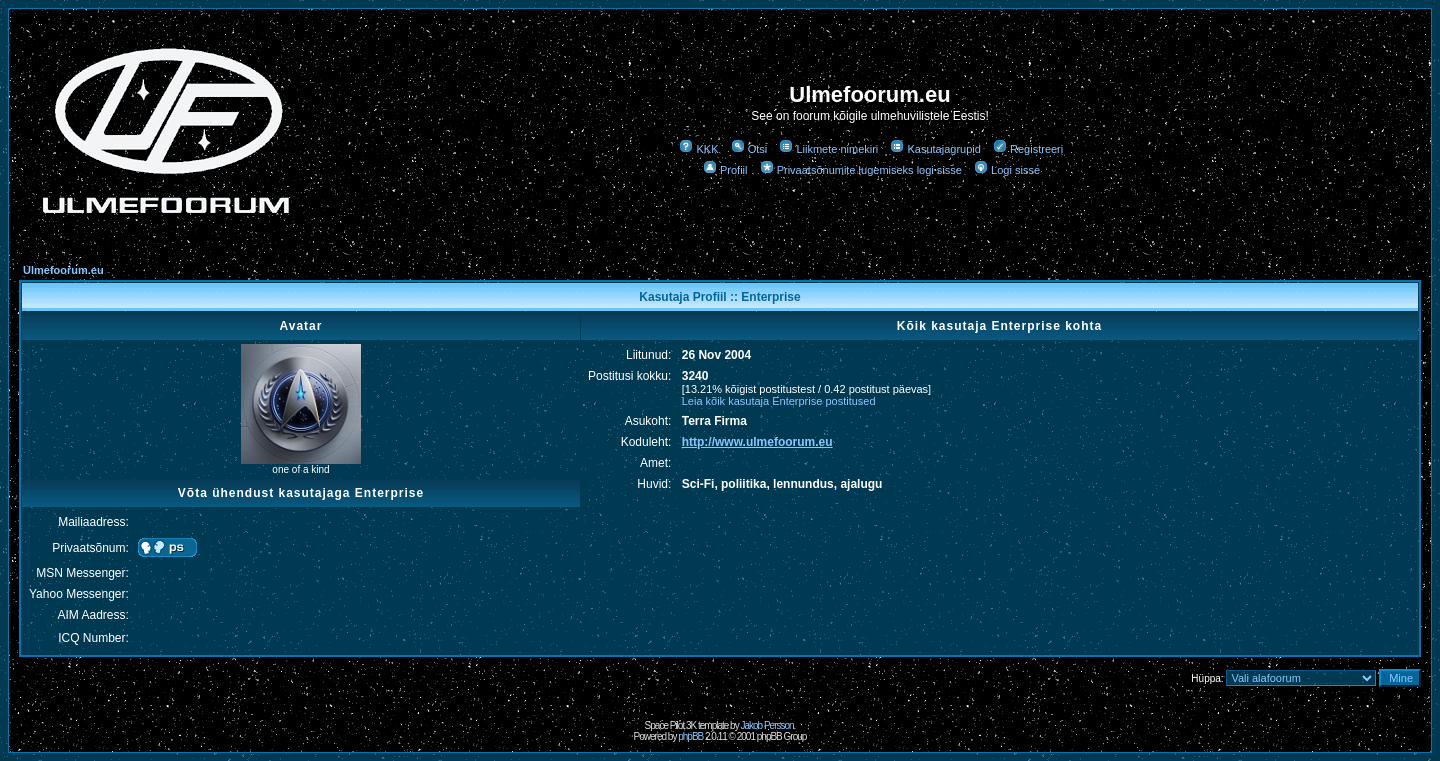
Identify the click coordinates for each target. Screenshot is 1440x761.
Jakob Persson (766, 725)
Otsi (749, 149)
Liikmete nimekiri (828, 149)
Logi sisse (1007, 170)
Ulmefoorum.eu (63, 270)
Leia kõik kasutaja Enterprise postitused (779, 401)
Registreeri (1028, 149)
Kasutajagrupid (935, 149)
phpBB (690, 736)
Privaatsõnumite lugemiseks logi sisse (861, 170)
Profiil (725, 170)
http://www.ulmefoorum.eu (757, 442)
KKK (698, 149)
